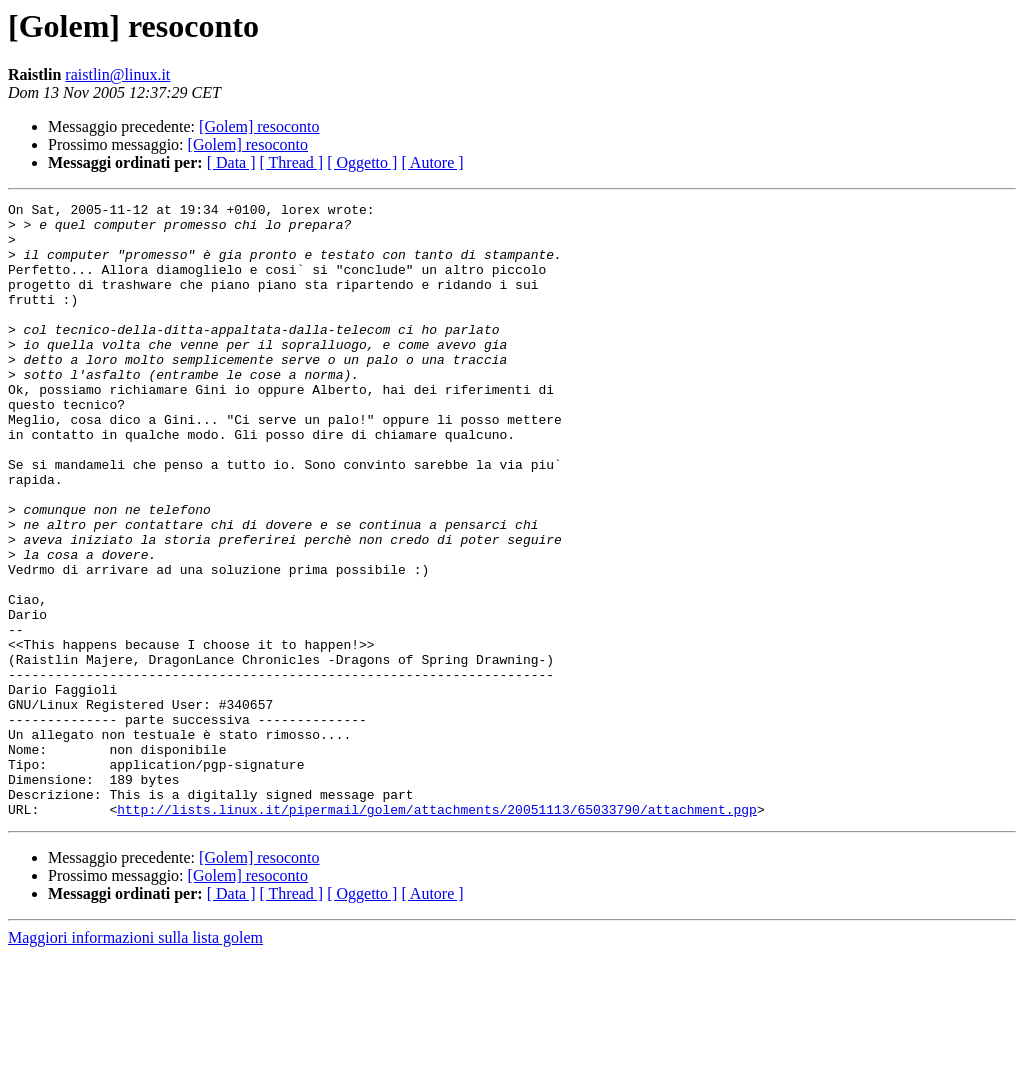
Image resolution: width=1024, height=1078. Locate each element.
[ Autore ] (432, 162)
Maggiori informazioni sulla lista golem (135, 1060)
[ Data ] (231, 162)
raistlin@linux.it (117, 74)
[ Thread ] (292, 162)
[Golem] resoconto (259, 126)
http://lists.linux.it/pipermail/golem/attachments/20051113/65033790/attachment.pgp (437, 932)
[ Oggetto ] (362, 162)
